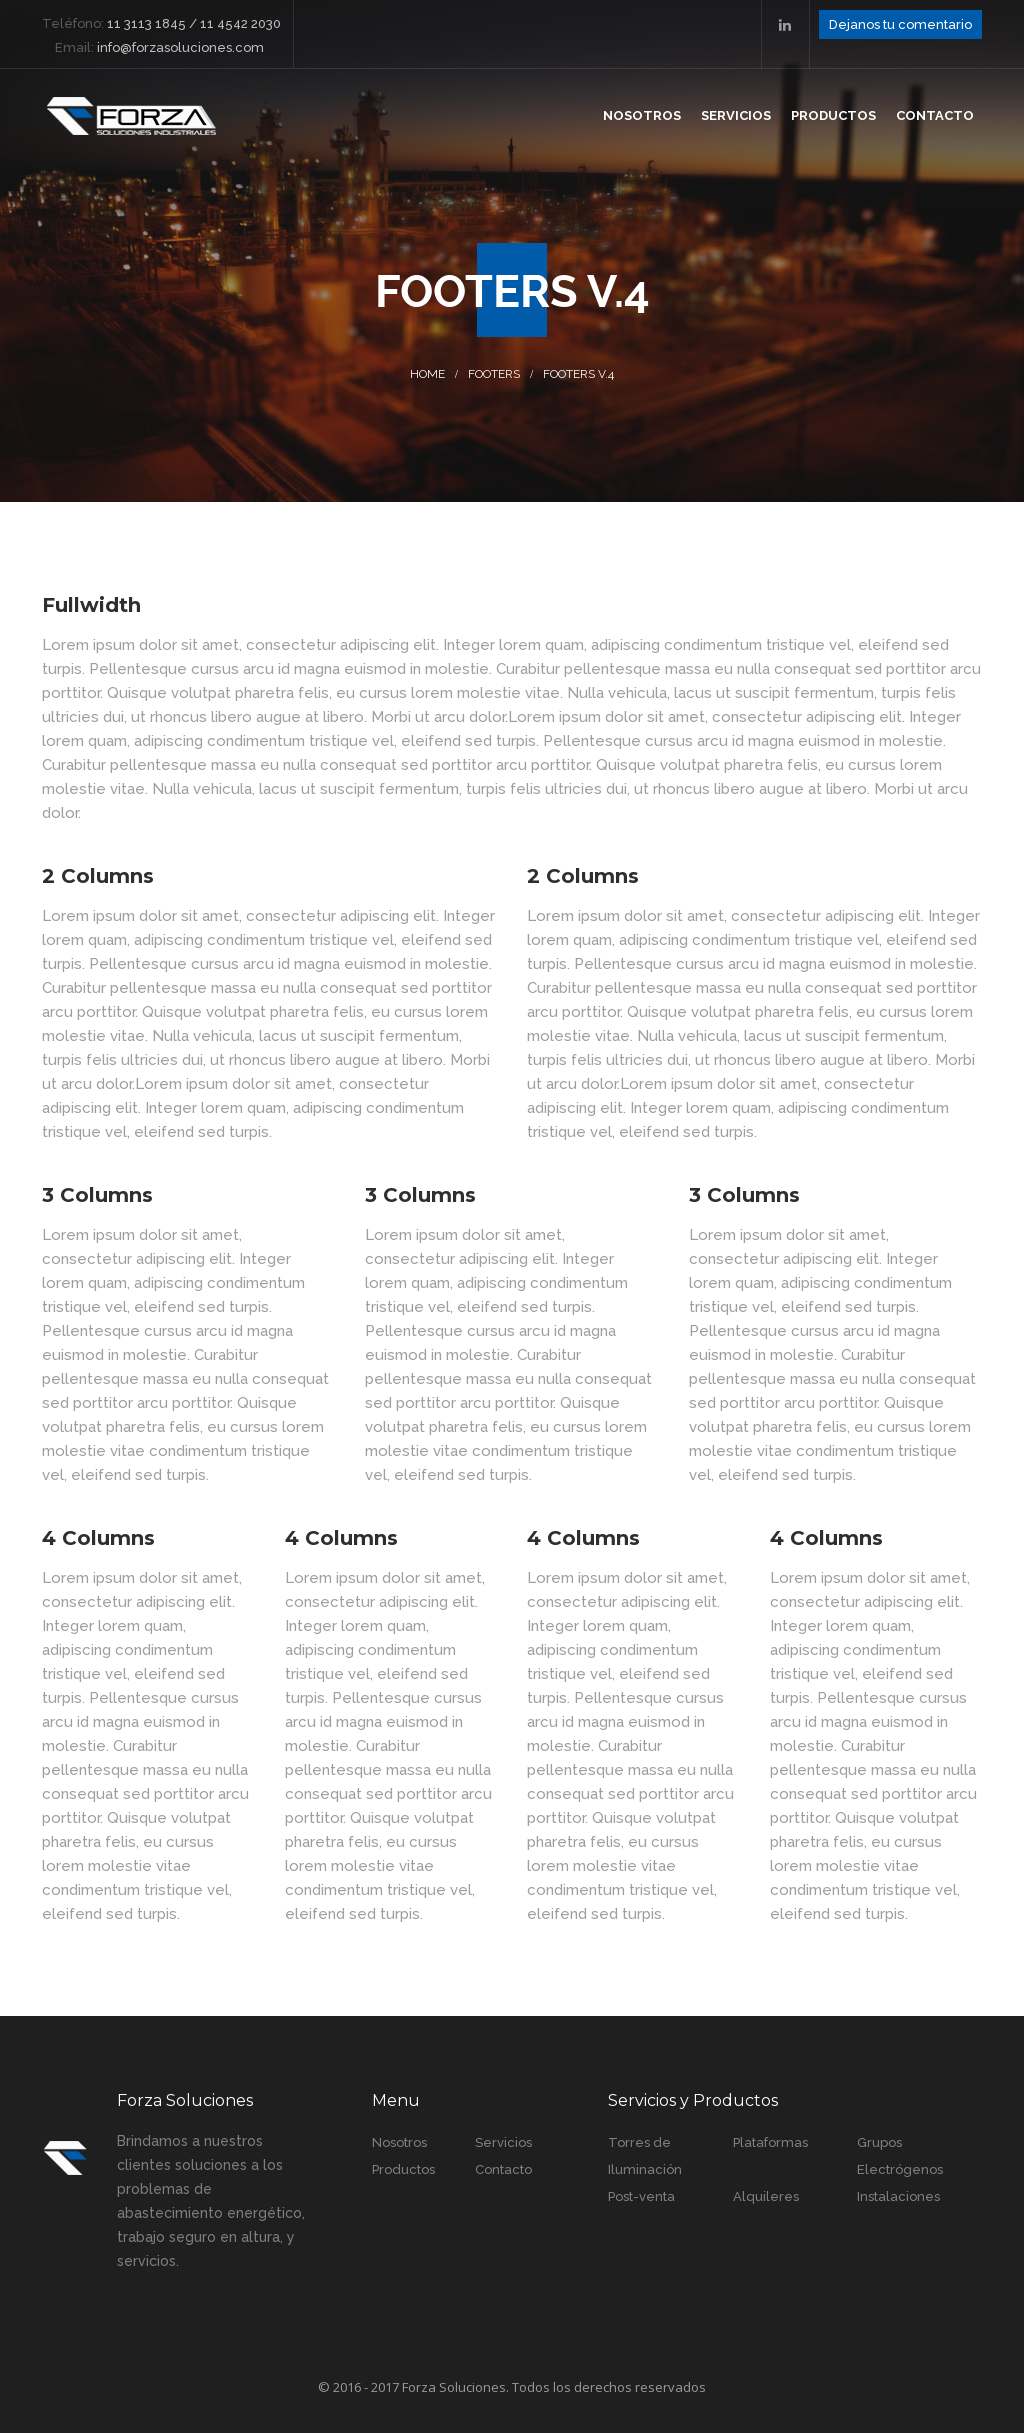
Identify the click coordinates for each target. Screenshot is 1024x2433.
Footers (494, 374)
